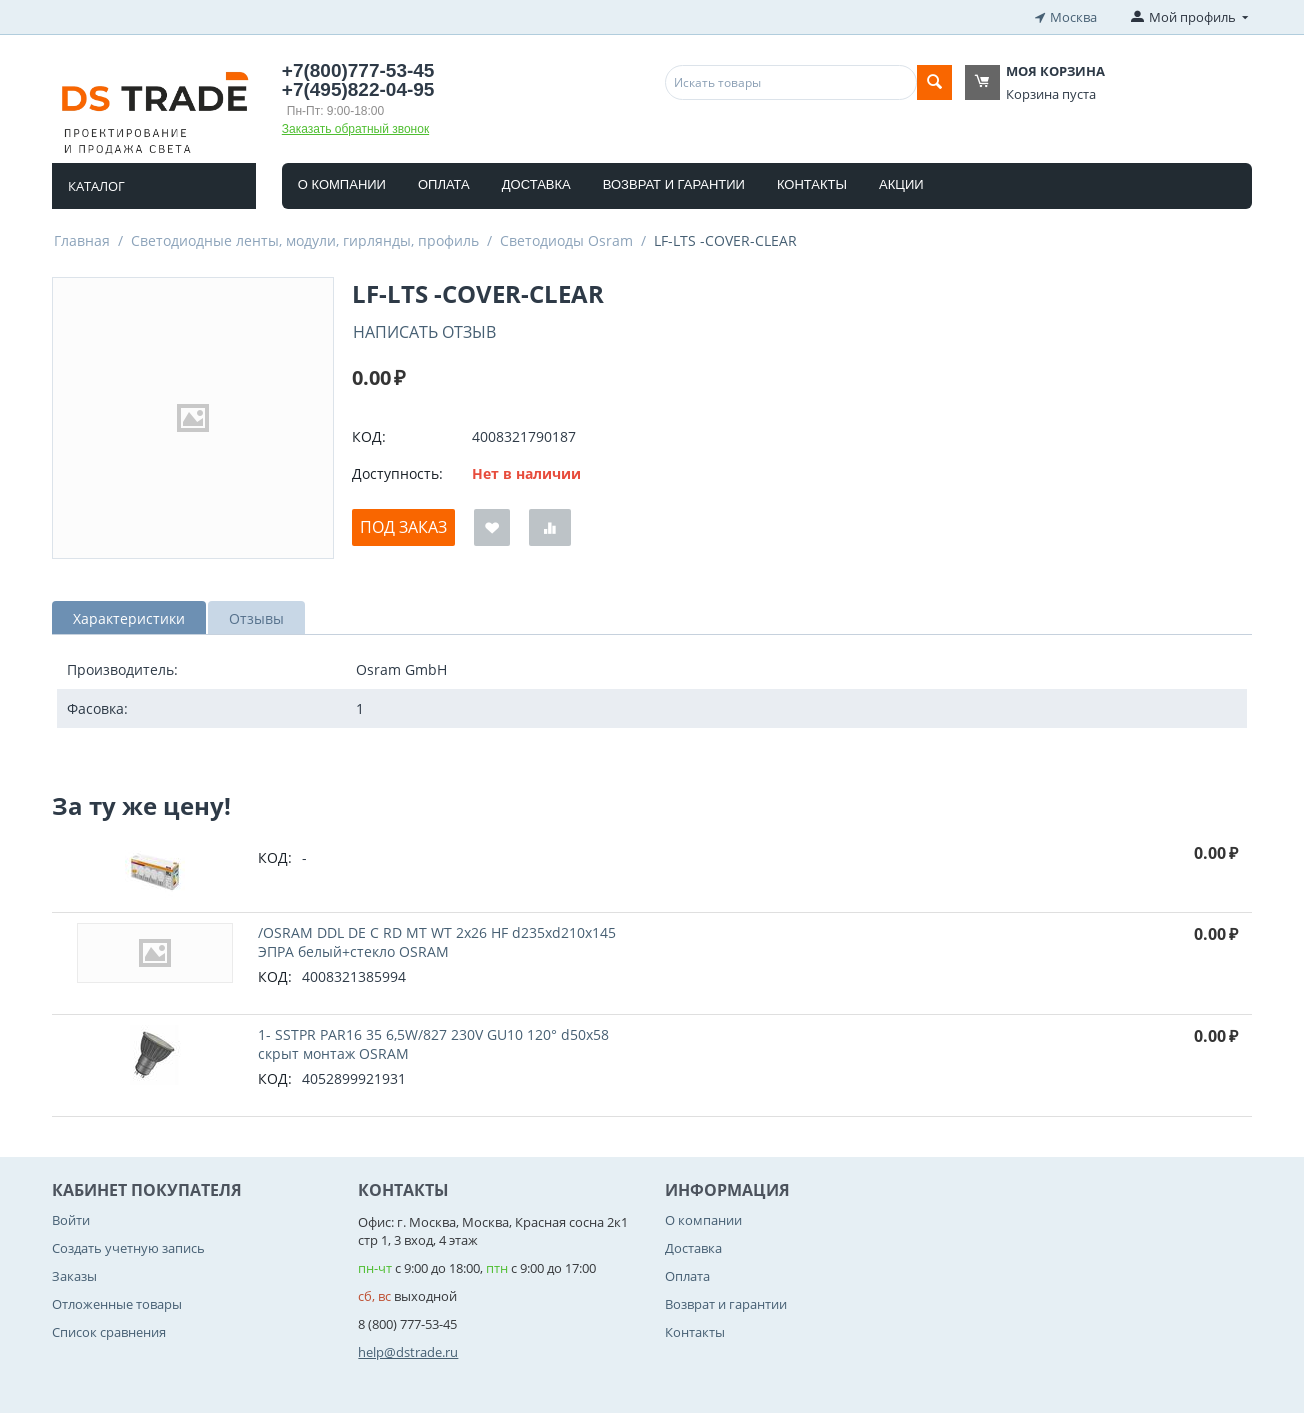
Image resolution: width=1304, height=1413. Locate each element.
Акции (901, 183)
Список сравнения (109, 1332)
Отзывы (256, 617)
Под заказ (403, 527)
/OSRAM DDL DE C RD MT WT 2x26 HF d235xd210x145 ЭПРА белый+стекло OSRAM (437, 941)
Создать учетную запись (128, 1248)
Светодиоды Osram (566, 239)
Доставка (536, 183)
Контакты (812, 183)
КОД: (369, 436)
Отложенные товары (117, 1304)
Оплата (444, 183)
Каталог (96, 185)
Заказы (74, 1276)
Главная (82, 239)
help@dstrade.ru (408, 1352)
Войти (71, 1219)
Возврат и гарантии (674, 183)
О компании (342, 183)
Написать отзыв (424, 331)
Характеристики (129, 617)
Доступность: (397, 473)
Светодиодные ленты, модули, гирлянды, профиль (305, 239)
